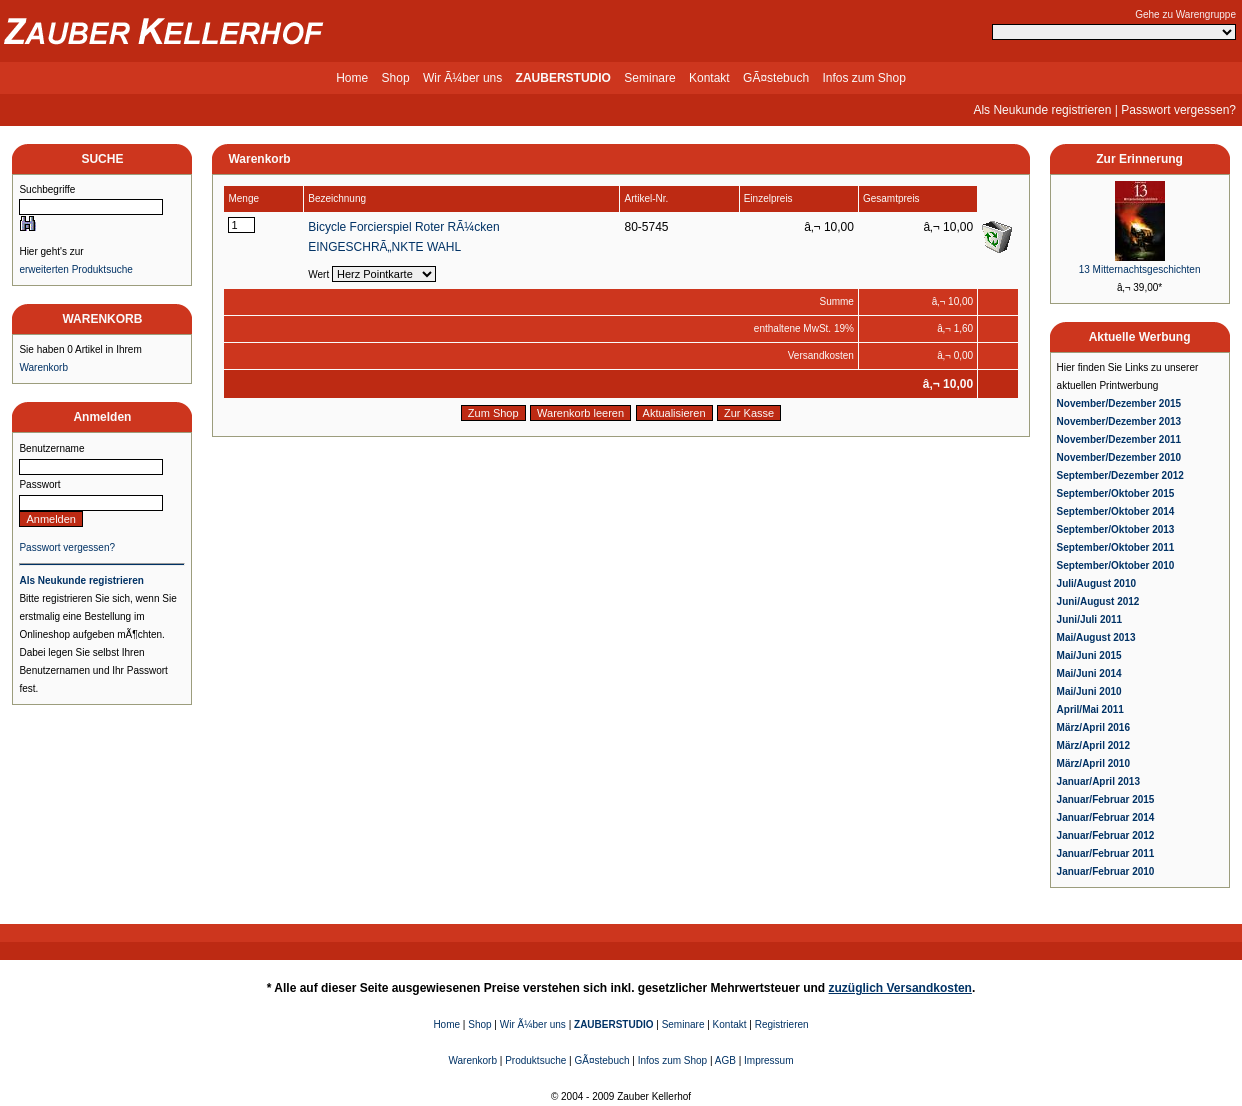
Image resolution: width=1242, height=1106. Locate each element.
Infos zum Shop (863, 78)
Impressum (768, 1060)
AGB (725, 1060)
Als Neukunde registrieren (1042, 110)
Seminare (649, 78)
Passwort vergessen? (1178, 110)
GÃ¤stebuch (776, 78)
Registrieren (782, 1024)
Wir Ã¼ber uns (462, 78)
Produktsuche (535, 1060)
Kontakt (709, 78)
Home (352, 78)
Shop (396, 78)
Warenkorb (43, 367)
